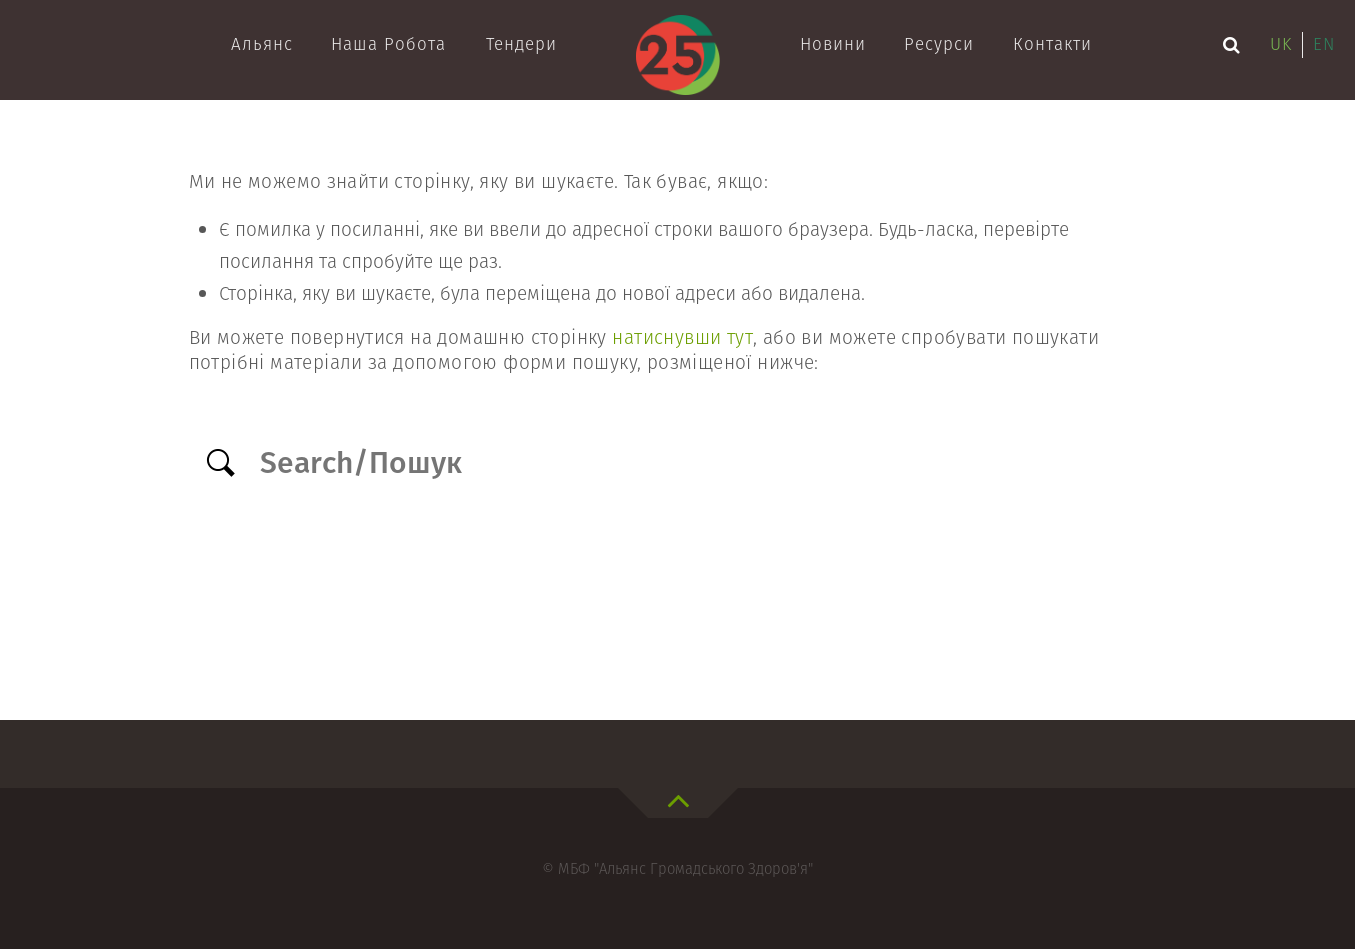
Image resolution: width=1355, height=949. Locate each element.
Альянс (262, 44)
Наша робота (388, 44)
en (1324, 44)
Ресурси (939, 44)
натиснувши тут (682, 337)
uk (1281, 44)
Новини (833, 44)
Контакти (1052, 44)
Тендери (521, 44)
